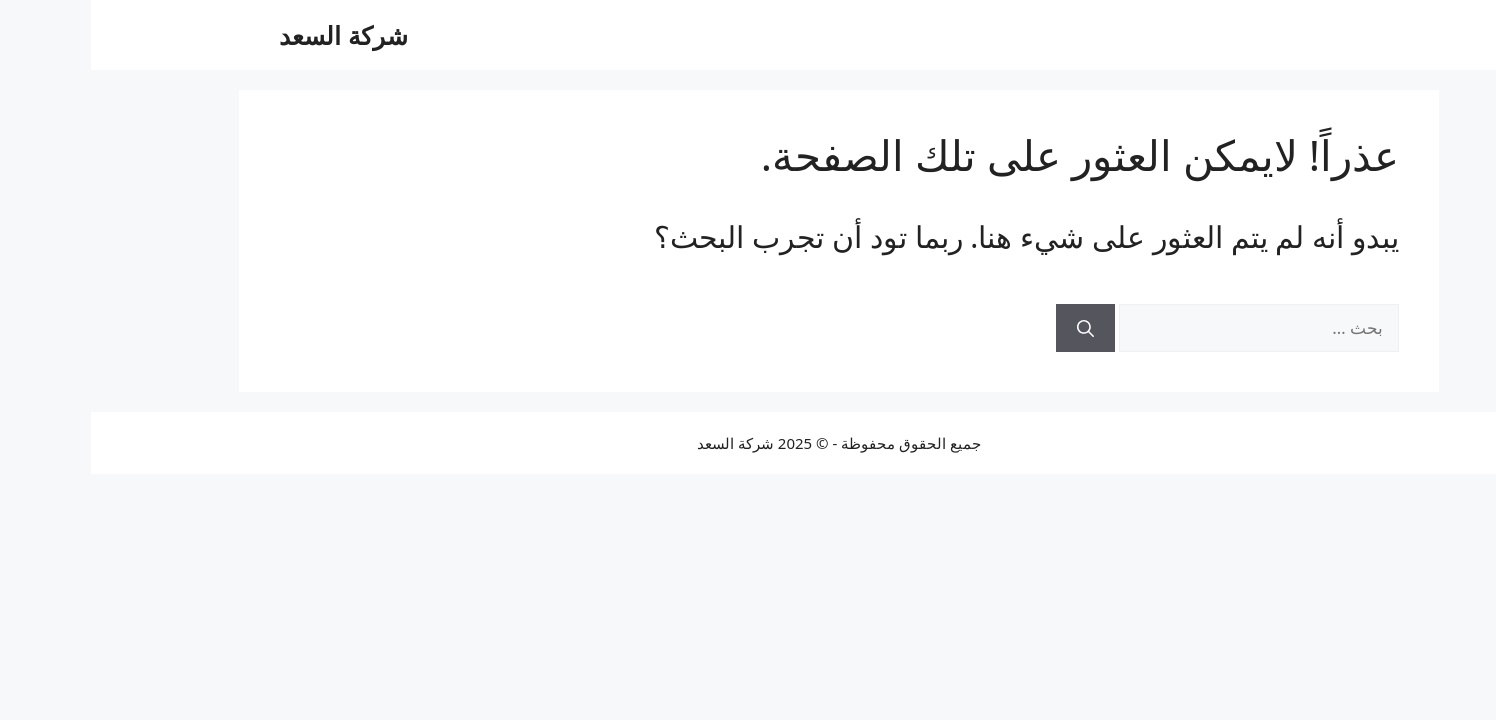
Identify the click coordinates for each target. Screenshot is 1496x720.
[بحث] (994, 328)
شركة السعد (252, 35)
